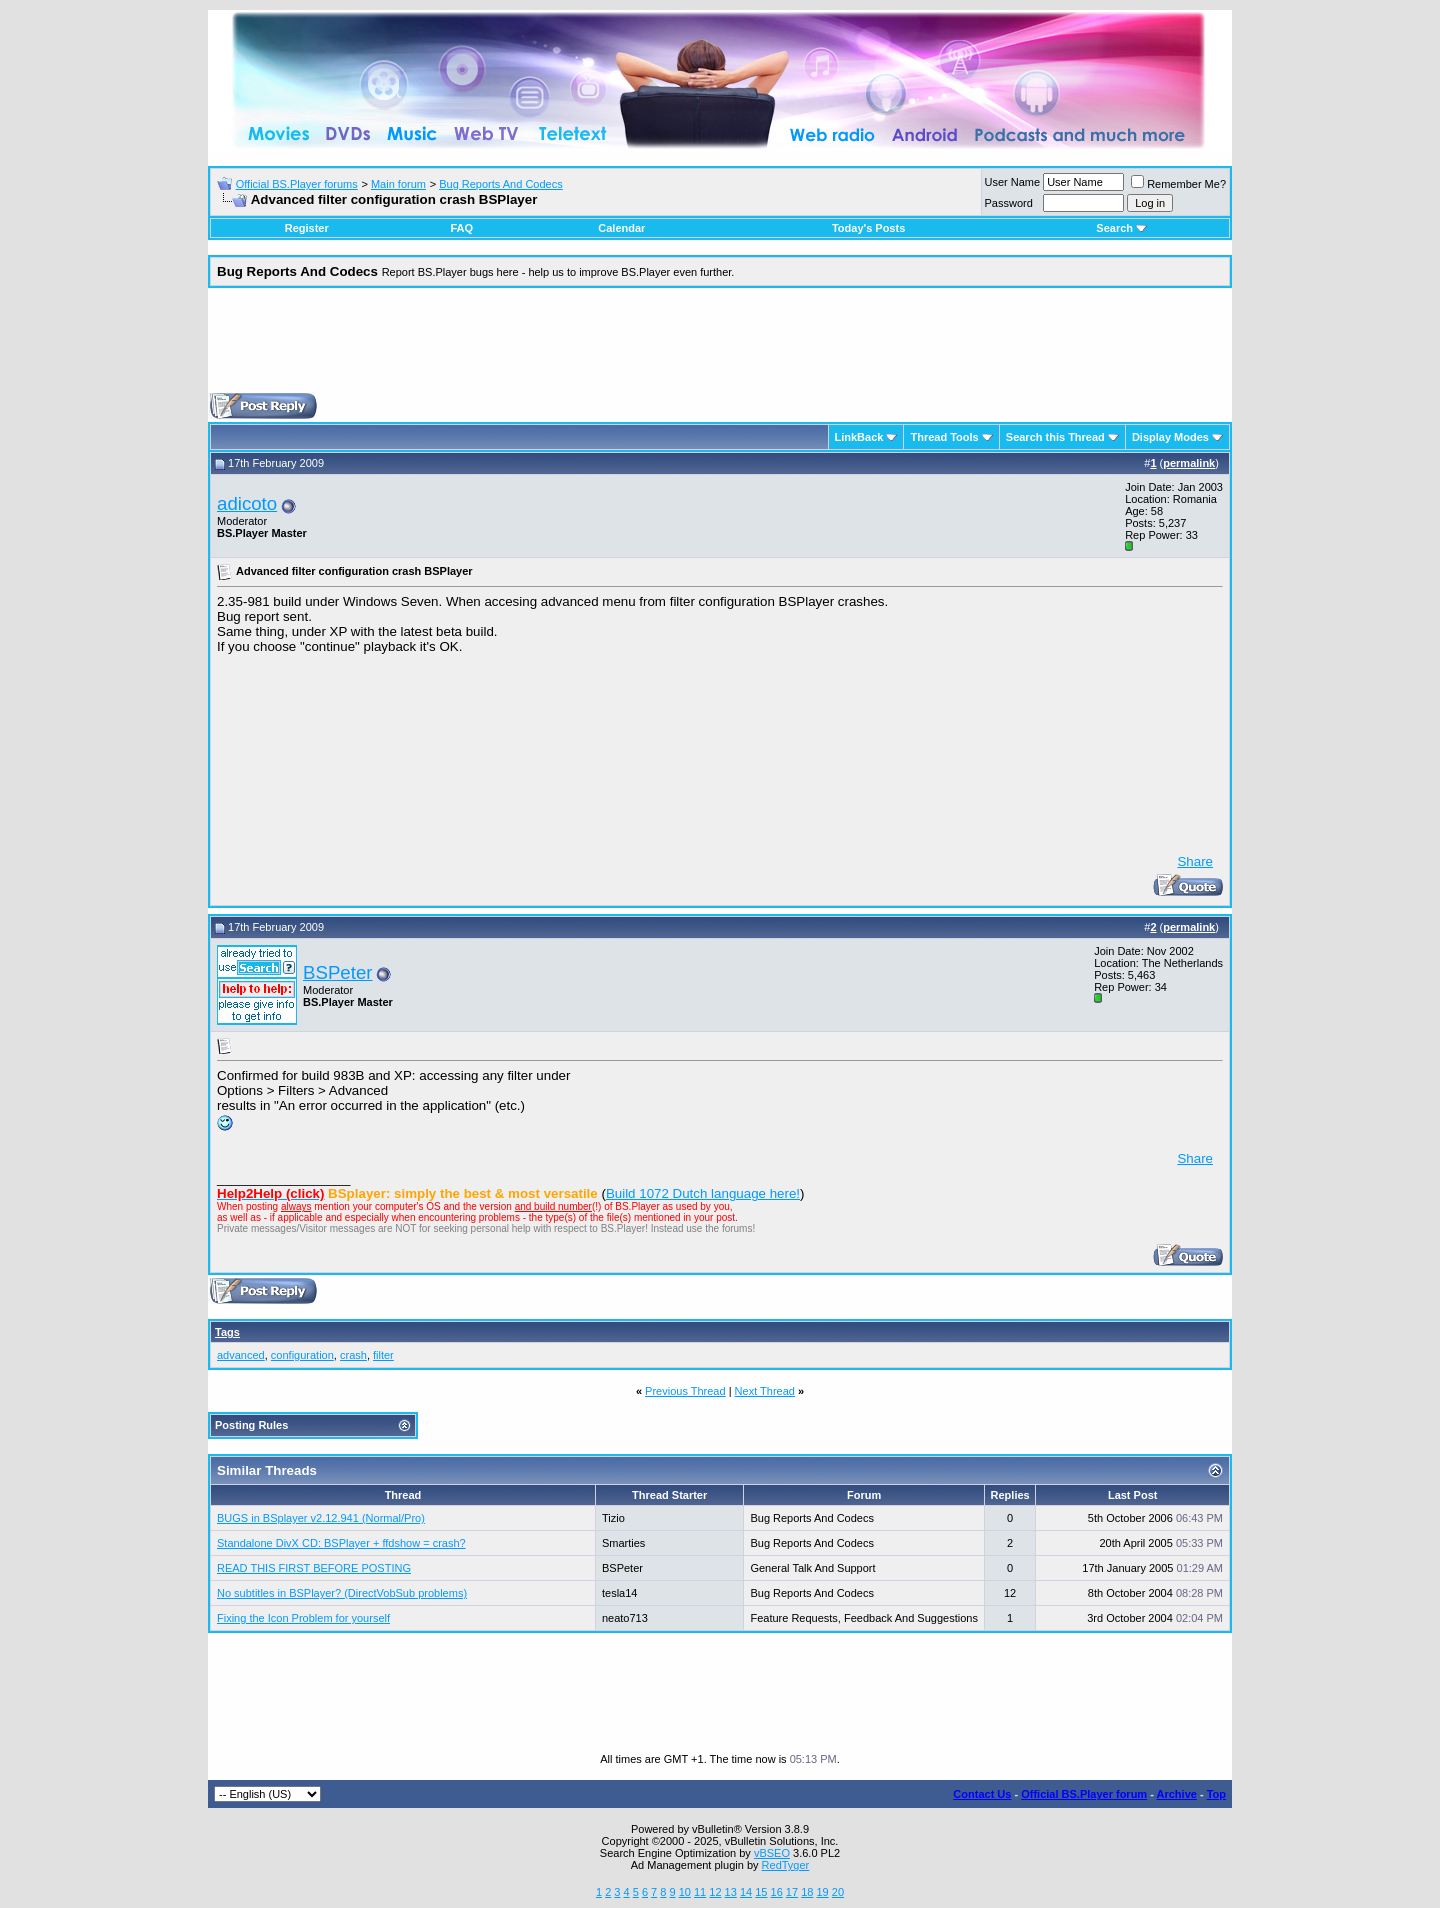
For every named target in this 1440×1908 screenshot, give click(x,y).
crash (353, 1355)
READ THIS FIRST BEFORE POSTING (314, 1568)
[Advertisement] (720, 348)
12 (715, 1892)
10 (685, 1892)
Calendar (621, 228)
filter (383, 1355)
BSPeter (337, 972)
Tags (227, 1332)
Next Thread (765, 1391)
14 (746, 1892)
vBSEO (772, 1853)
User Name (1013, 182)
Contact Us (982, 1794)
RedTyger (786, 1865)
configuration (302, 1355)
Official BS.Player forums (297, 184)
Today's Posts (868, 228)
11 (700, 1892)
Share (1195, 861)
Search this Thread (1055, 437)
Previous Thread (685, 1391)
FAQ (461, 228)
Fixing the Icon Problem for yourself (303, 1618)
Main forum (398, 184)
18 (807, 1892)
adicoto (247, 503)
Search (1121, 228)
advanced (241, 1355)
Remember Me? (1178, 184)
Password (1009, 203)
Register (307, 228)
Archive (1177, 1794)
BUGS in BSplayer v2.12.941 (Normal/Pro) (321, 1518)
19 (822, 1892)
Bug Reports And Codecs (501, 184)
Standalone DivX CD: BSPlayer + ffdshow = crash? (341, 1543)
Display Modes (1170, 437)
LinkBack (859, 437)
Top (1216, 1794)
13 (731, 1892)
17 (792, 1892)
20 (838, 1892)
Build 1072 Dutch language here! (703, 1193)
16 (777, 1892)
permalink (1189, 463)
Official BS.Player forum (1084, 1794)
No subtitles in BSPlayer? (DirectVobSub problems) (342, 1593)
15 (761, 1892)
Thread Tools (944, 437)
